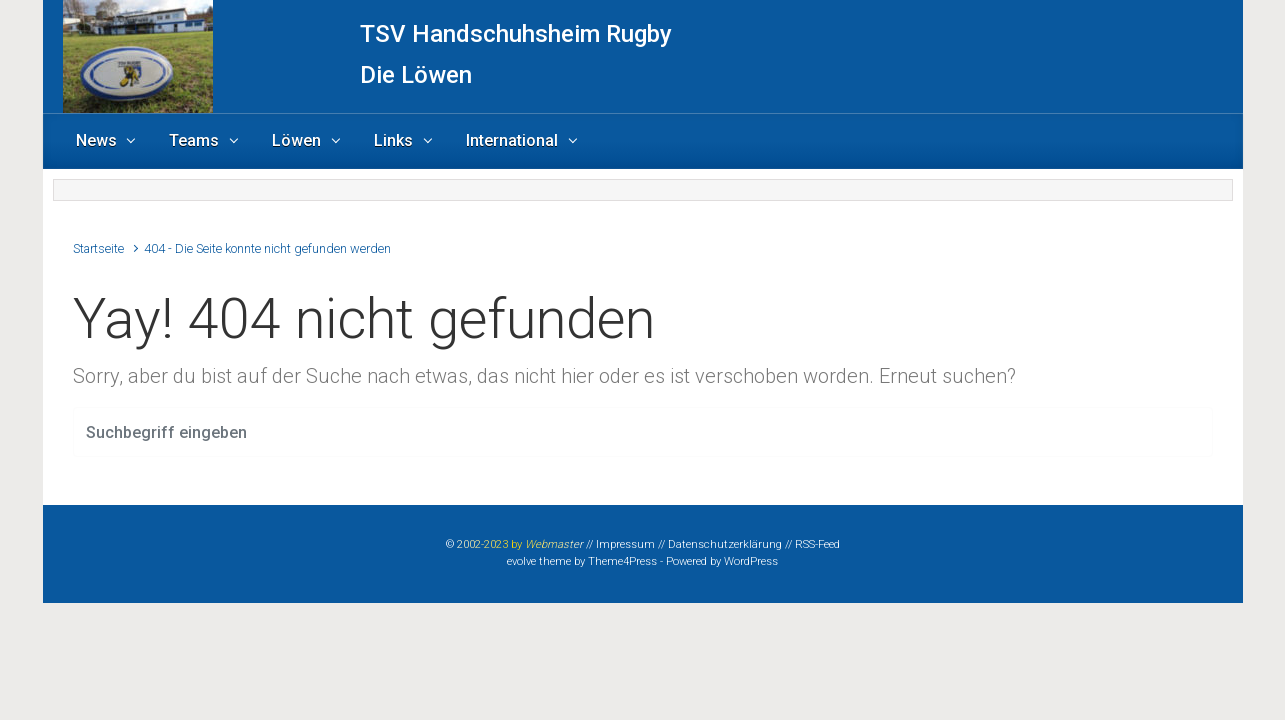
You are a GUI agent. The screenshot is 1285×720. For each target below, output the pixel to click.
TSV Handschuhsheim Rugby (516, 34)
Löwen (296, 140)
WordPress (751, 561)
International (512, 140)
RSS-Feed (817, 544)
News (96, 140)
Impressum (625, 544)
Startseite (98, 248)
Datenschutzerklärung (725, 544)
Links (393, 140)
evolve (521, 561)
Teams (194, 140)
